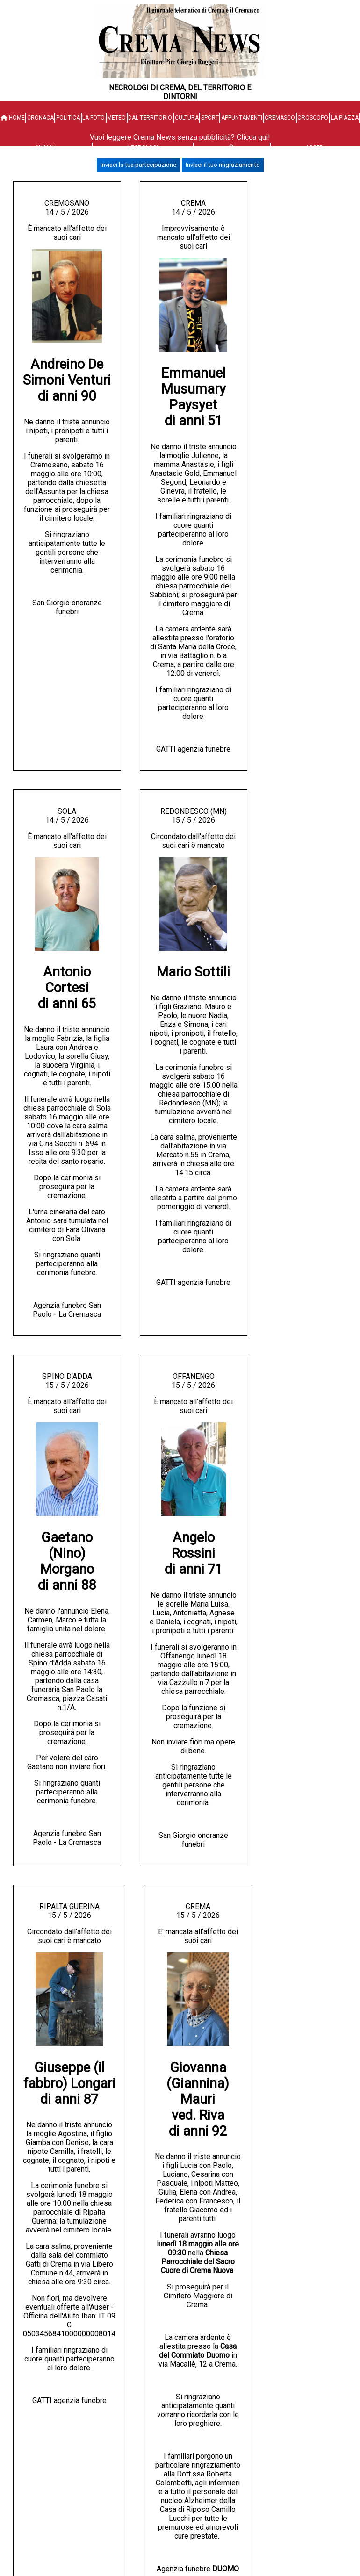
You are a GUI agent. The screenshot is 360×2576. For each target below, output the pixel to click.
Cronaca (40, 118)
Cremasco (280, 118)
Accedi (315, 147)
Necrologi (142, 147)
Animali (46, 147)
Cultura (187, 118)
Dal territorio (150, 118)
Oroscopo (312, 118)
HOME (13, 118)
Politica (68, 118)
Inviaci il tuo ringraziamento (223, 164)
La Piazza (345, 118)
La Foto (93, 118)
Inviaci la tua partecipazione (138, 164)
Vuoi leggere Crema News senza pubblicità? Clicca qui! (180, 137)
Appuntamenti (241, 118)
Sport (210, 118)
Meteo (116, 118)
